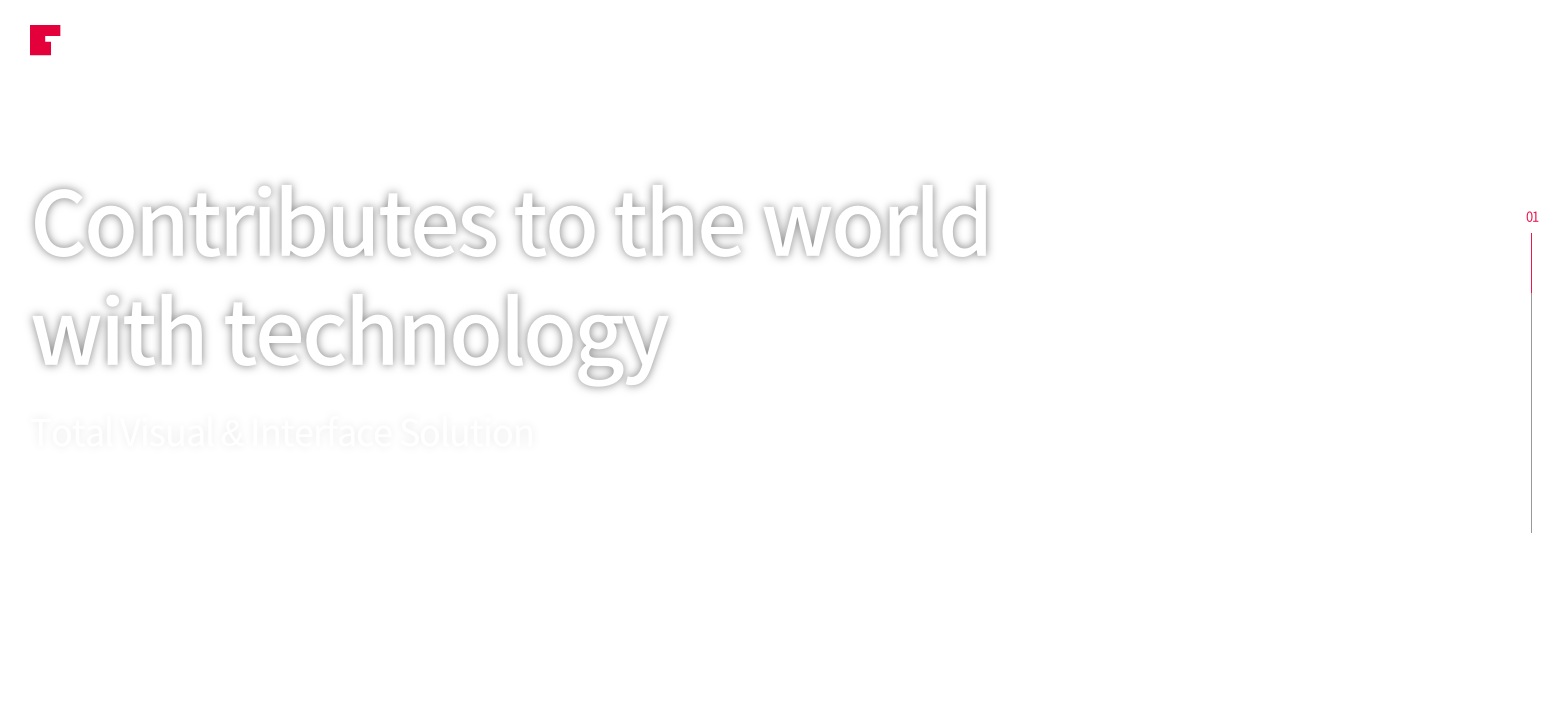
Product (590, 45)
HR (1009, 45)
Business (440, 45)
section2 (1531, 323)
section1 (1531, 263)
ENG (1488, 45)
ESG (723, 45)
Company (1143, 45)
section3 (1531, 383)
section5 (1531, 503)
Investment (868, 45)
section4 (1531, 443)
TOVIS (79, 45)
